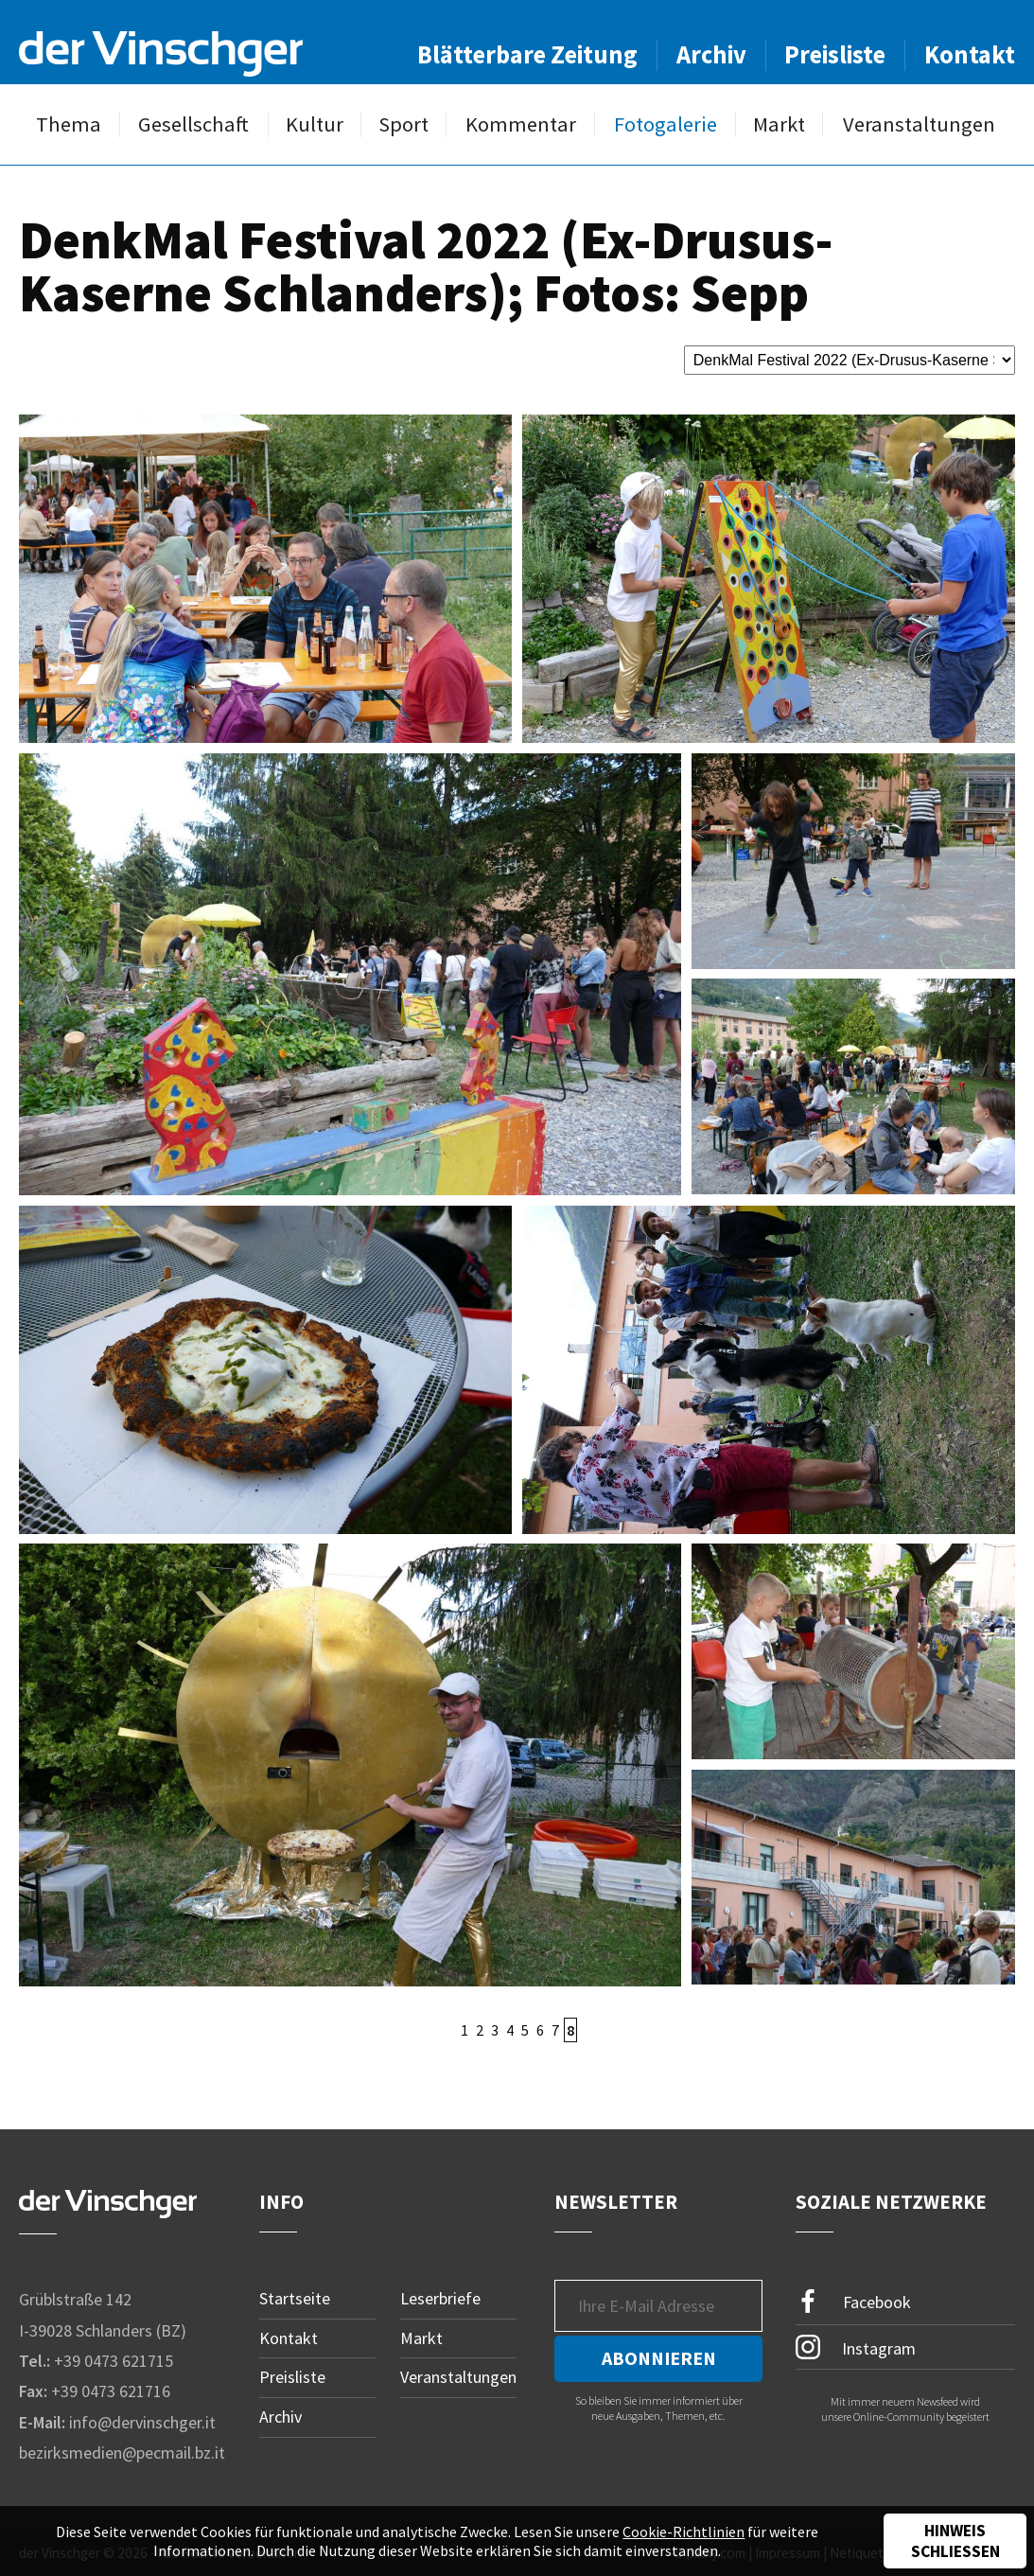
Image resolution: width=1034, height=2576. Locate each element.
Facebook (853, 2302)
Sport (403, 124)
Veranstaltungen (919, 124)
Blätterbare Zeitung (527, 54)
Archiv (711, 54)
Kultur (314, 124)
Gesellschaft (193, 124)
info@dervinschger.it (142, 2422)
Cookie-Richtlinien (683, 2531)
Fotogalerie (665, 124)
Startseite (294, 2298)
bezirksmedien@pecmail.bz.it (122, 2452)
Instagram (856, 2347)
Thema (68, 124)
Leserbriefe (440, 2298)
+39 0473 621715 (113, 2361)
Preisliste (834, 54)
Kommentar (520, 124)
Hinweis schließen (955, 2541)
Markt (779, 124)
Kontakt (969, 54)
